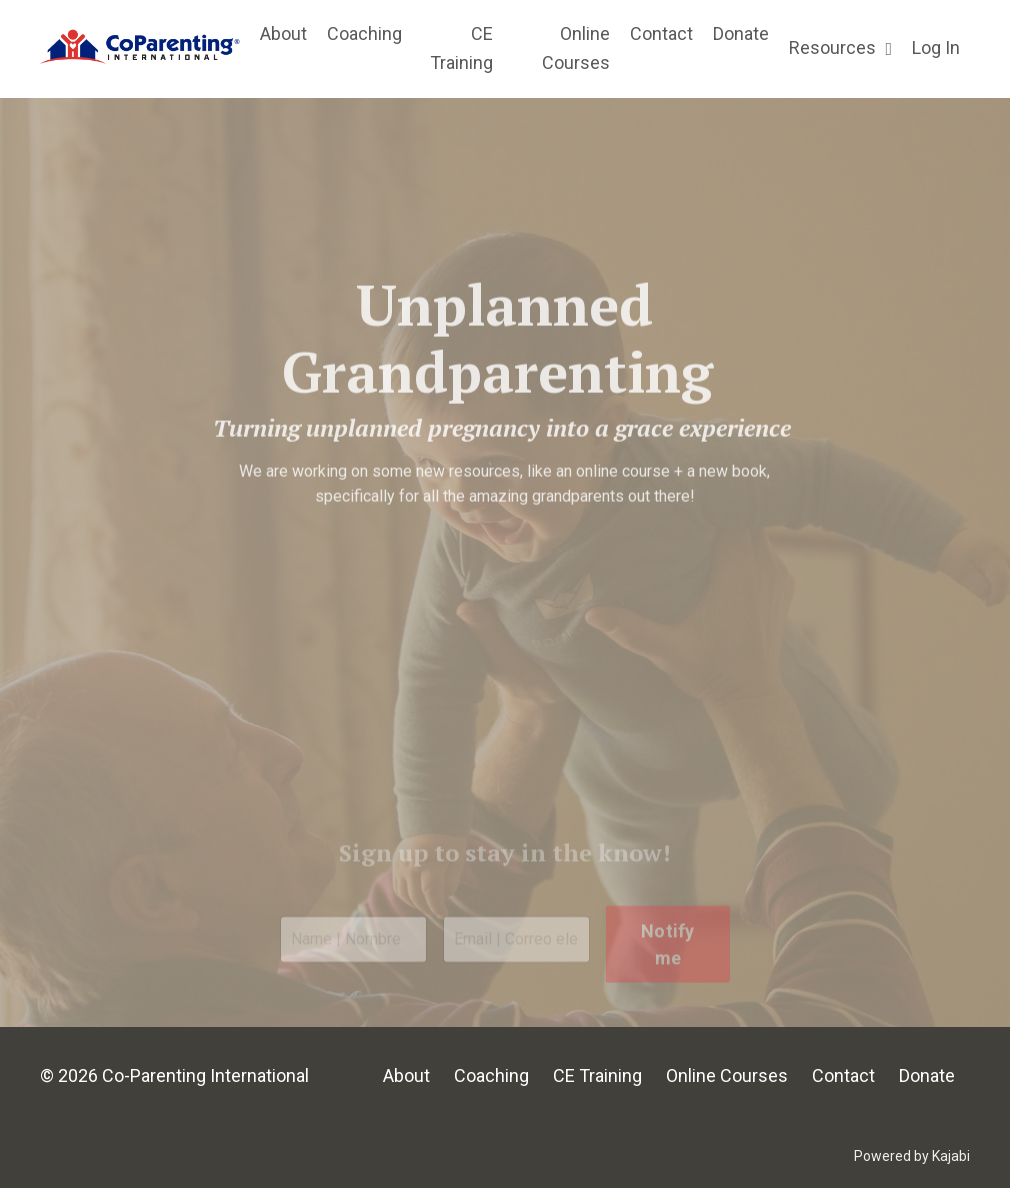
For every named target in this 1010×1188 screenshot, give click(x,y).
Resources (840, 47)
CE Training (461, 48)
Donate (741, 33)
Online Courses (576, 48)
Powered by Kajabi (912, 1156)
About (283, 33)
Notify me (668, 968)
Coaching (364, 33)
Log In (936, 47)
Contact (661, 33)
